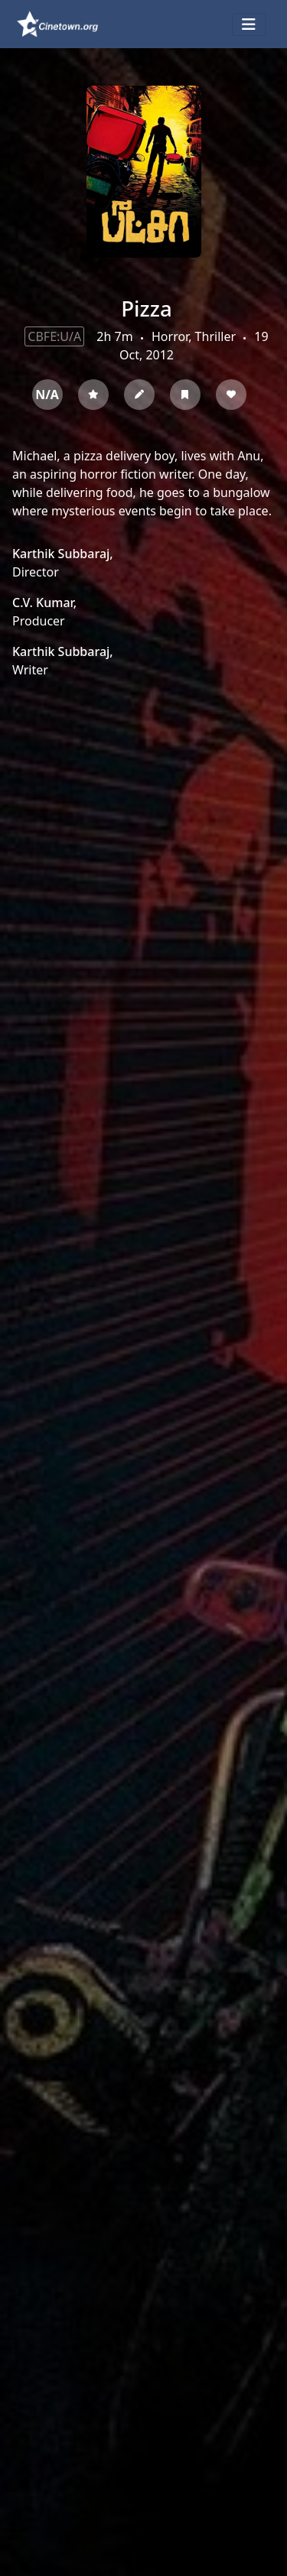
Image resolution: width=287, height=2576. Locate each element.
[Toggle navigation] (249, 24)
